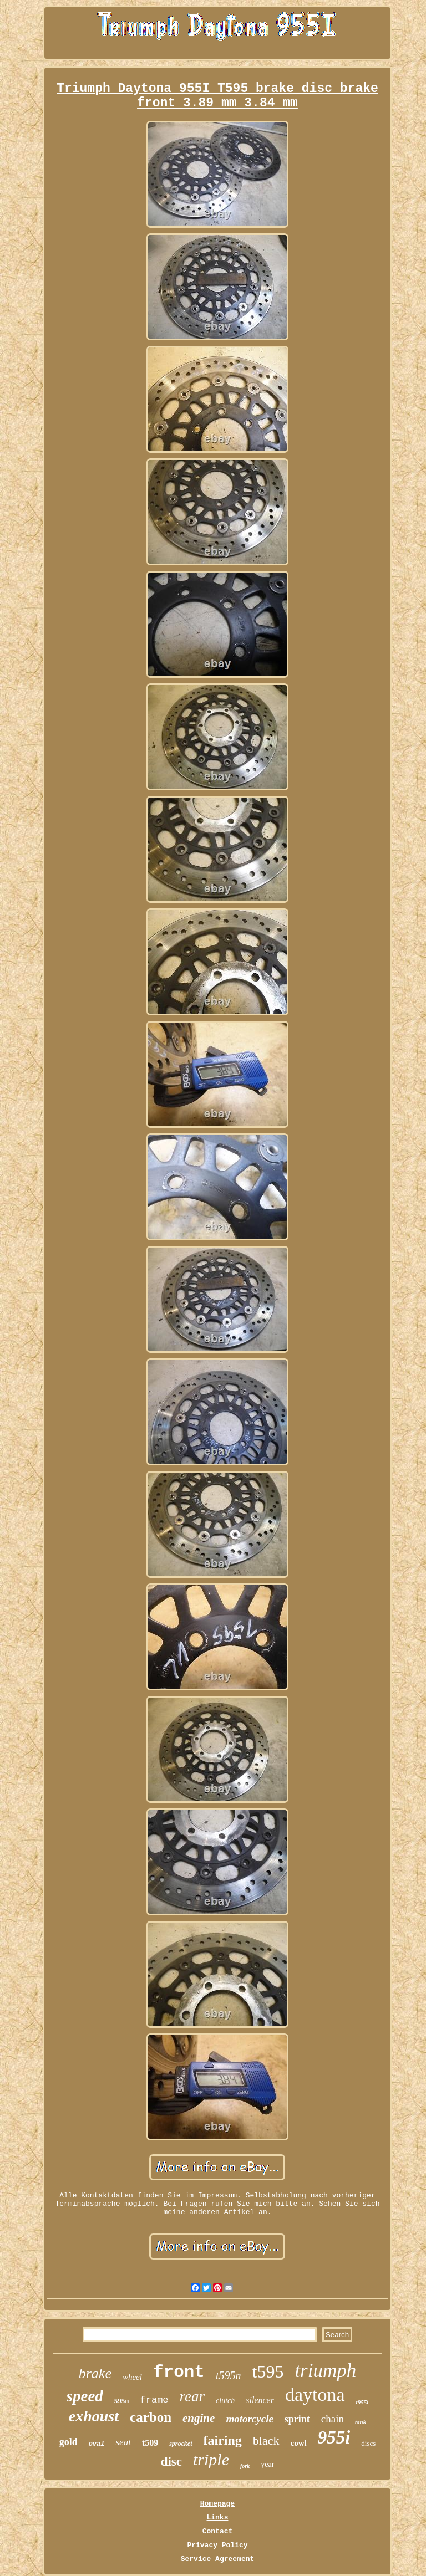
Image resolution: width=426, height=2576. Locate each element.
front (179, 2372)
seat (122, 2442)
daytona (315, 2394)
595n (121, 2400)
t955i (362, 2402)
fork (245, 2466)
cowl (299, 2443)
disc (171, 2461)
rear (192, 2396)
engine (198, 2418)
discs (368, 2443)
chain (332, 2419)
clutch (225, 2400)
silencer (260, 2400)
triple (211, 2459)
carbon (150, 2417)
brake (95, 2373)
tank (360, 2422)
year (267, 2464)
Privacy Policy (217, 2545)
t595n (228, 2375)
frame (154, 2400)
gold (68, 2441)
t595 (268, 2371)
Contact (217, 2531)
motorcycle (249, 2419)
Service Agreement (218, 2559)
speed (85, 2396)
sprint (297, 2419)
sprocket (180, 2443)
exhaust (94, 2416)
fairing (223, 2440)
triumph (325, 2370)
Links (217, 2517)
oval (97, 2444)
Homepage (217, 2504)
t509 (150, 2442)
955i (334, 2437)
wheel (132, 2377)
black (266, 2440)
